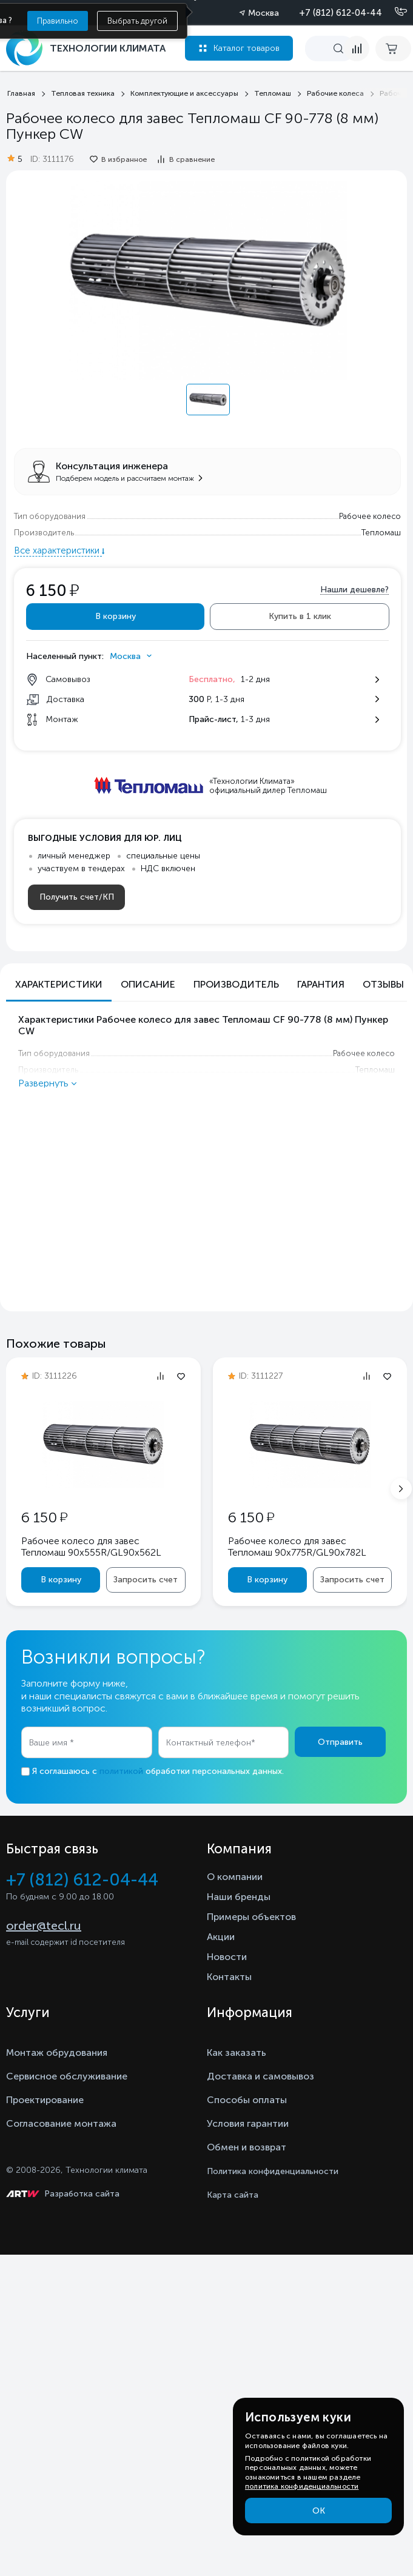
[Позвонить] (393, 12)
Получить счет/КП (76, 897)
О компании (235, 1876)
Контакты (229, 1976)
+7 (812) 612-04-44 (340, 12)
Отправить (340, 1742)
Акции (221, 1936)
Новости (227, 1956)
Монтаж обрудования (56, 2052)
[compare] (356, 48)
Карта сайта (232, 2195)
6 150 (44, 1517)
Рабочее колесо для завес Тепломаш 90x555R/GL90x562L (91, 1546)
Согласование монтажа (61, 2123)
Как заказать (236, 2052)
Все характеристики (58, 550)
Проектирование (45, 2100)
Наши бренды (238, 1896)
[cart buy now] (393, 48)
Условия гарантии (248, 2123)
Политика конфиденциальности (272, 2171)
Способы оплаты (247, 2100)
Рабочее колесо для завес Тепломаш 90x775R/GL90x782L (297, 1546)
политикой (121, 1771)
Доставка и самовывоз (260, 2076)
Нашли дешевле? (354, 589)
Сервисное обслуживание (66, 2076)
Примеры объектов (251, 1916)
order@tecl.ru (43, 1925)
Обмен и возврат (246, 2147)
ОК (318, 2511)
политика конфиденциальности (301, 2486)
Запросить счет (145, 1579)
